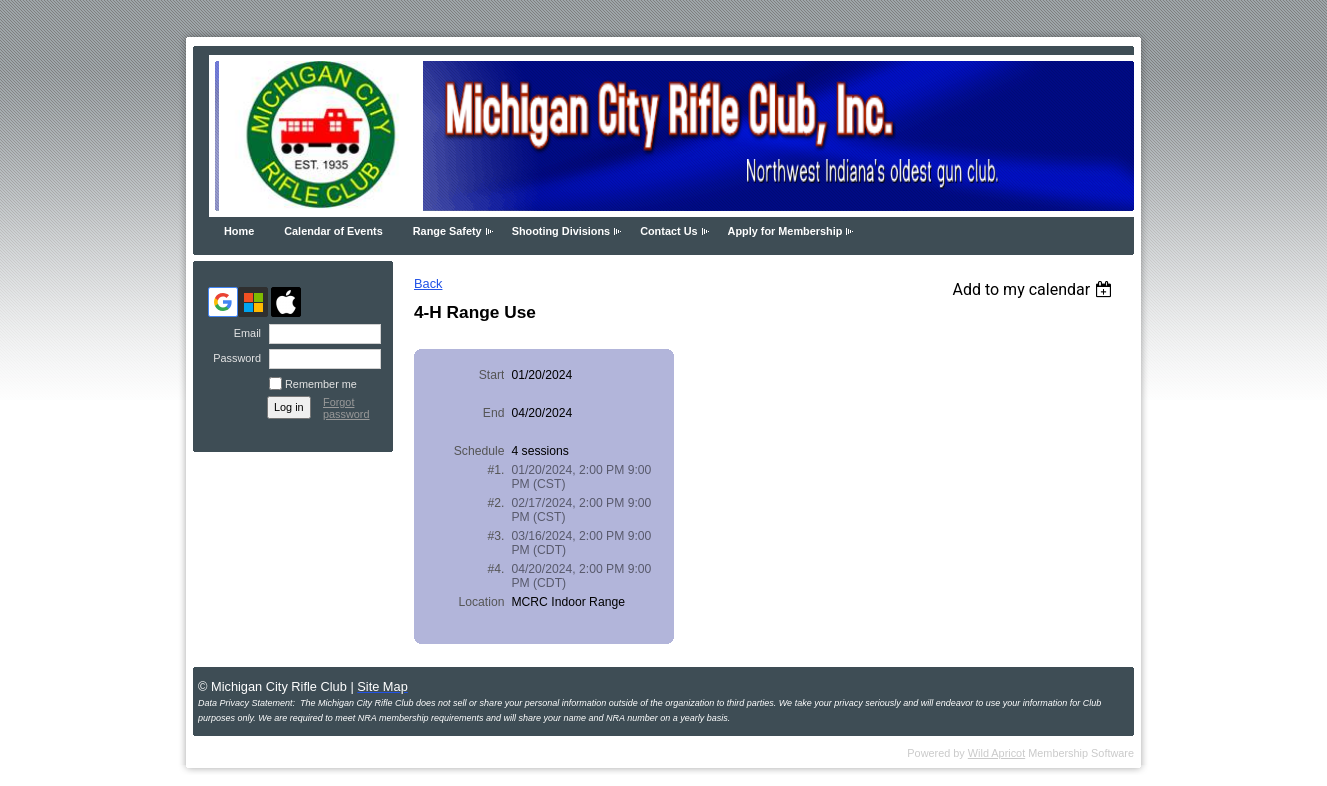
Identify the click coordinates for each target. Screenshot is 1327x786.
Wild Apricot (996, 753)
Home (239, 231)
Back (428, 283)
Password (233, 358)
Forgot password (346, 408)
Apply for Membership (785, 231)
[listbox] (1034, 289)
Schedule (479, 451)
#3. (496, 536)
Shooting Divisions (561, 231)
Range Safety (447, 231)
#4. (496, 569)
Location (481, 602)
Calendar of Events (333, 231)
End (494, 413)
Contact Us (668, 231)
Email (244, 333)
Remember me (321, 384)
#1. (496, 470)
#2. (496, 503)
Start (492, 375)
